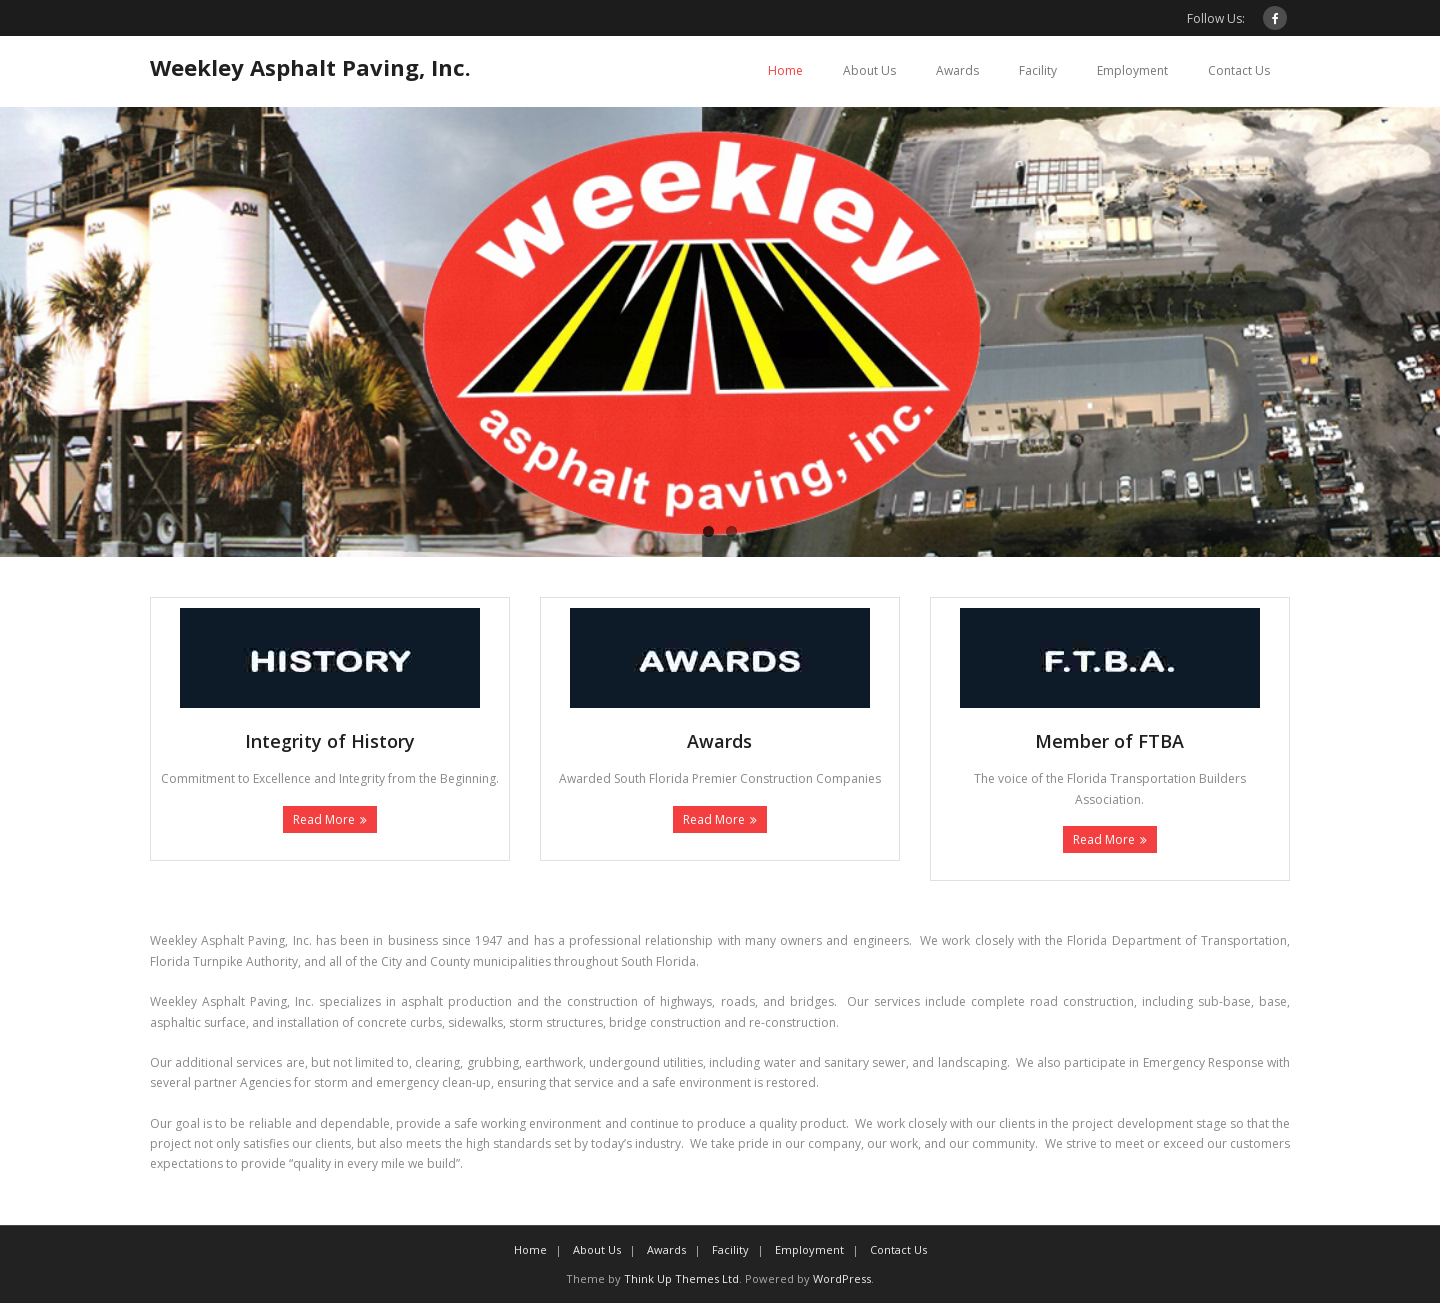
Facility (1038, 70)
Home (785, 70)
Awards (957, 70)
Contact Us (1239, 70)
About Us (869, 70)
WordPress (842, 1278)
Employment (1132, 70)
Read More (324, 819)
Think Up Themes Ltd (681, 1278)
